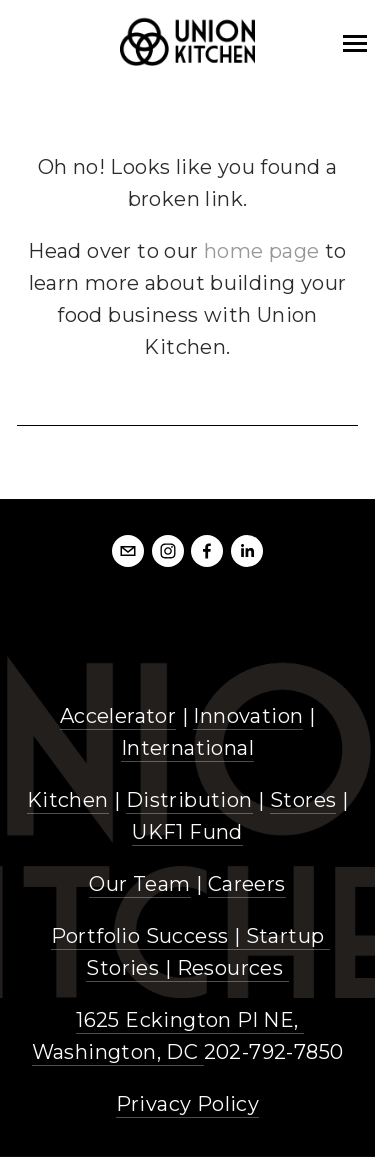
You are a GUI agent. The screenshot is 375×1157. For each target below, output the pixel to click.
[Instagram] (168, 551)
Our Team (139, 884)
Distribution (189, 800)
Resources (230, 968)
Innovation (248, 716)
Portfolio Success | (148, 936)
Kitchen (68, 800)
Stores (303, 800)
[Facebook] (207, 551)
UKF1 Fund (187, 832)
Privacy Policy (188, 1104)
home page (262, 251)
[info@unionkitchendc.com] (128, 551)
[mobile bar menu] (355, 44)
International (187, 748)
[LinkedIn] (247, 551)
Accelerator (118, 716)
